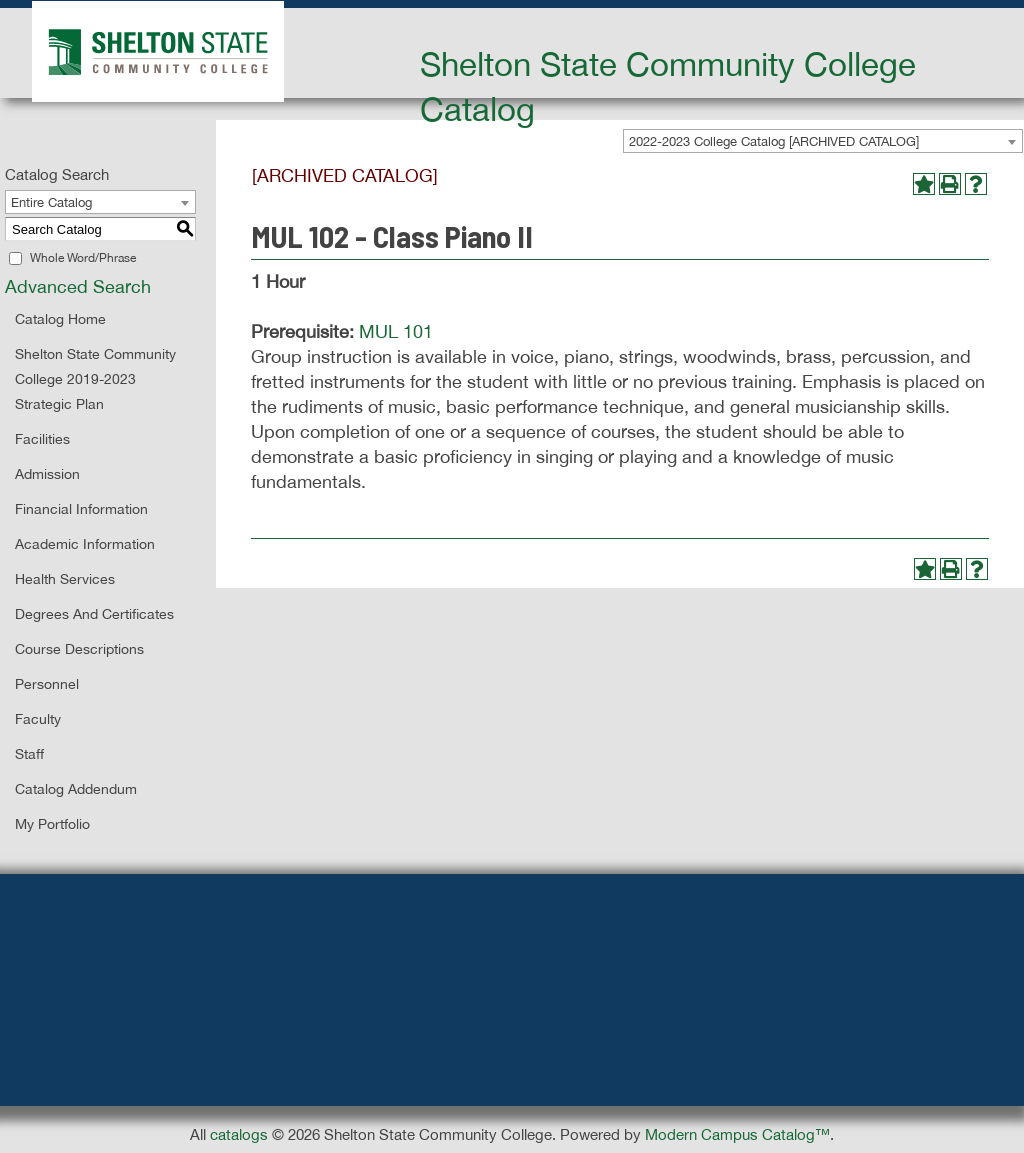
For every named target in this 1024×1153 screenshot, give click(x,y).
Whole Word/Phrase (83, 258)
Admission (47, 474)
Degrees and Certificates (94, 614)
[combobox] (100, 202)
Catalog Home (60, 319)
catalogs (239, 1134)
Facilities (42, 439)
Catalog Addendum (76, 789)
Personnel (47, 684)
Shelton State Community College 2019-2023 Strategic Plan (95, 379)
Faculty (38, 719)
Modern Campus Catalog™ (737, 1134)
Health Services (65, 579)
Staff (29, 754)
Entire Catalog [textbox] (51, 202)
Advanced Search (78, 286)
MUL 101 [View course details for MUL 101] (396, 331)
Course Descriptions (79, 649)
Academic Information (85, 544)
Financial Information (81, 509)
